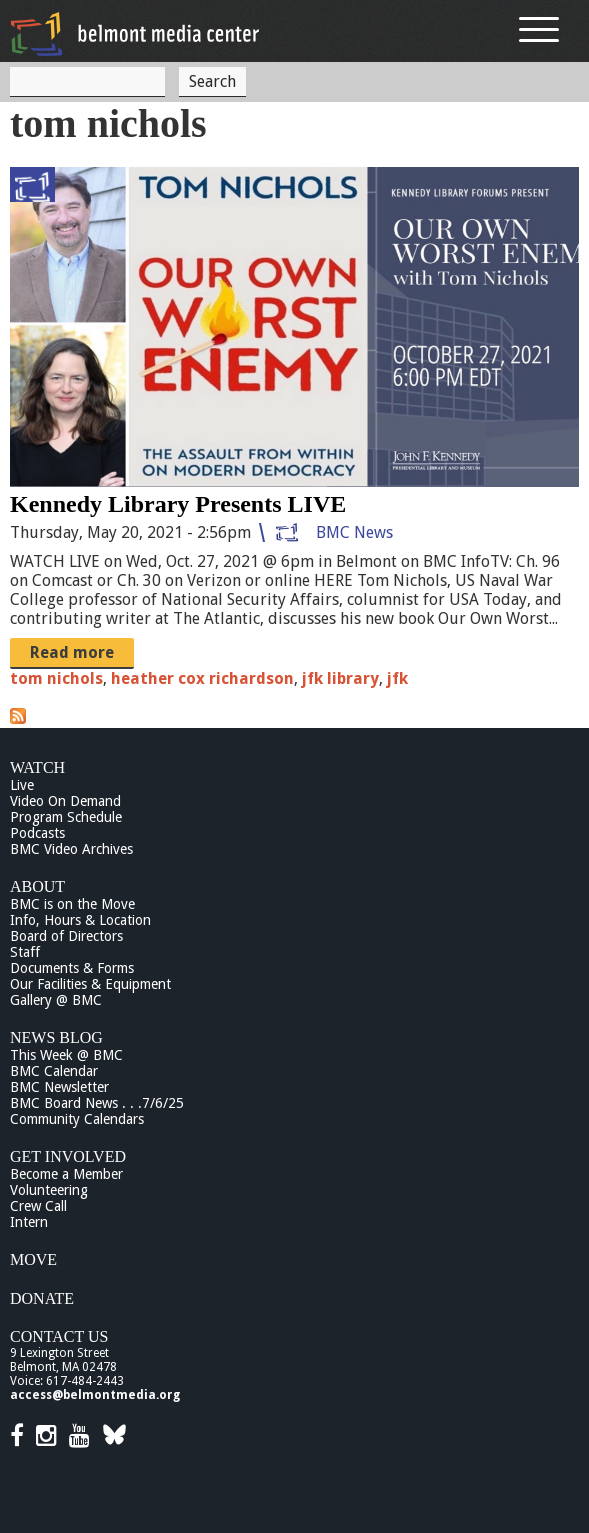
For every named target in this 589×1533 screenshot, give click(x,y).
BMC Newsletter (59, 1087)
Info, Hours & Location (80, 920)
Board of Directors (66, 936)
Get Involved (68, 1156)
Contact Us (59, 1336)
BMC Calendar (54, 1071)
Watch (37, 767)
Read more (72, 652)
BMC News (354, 532)
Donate (42, 1298)
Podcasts (37, 833)
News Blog (56, 1037)
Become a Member (66, 1174)
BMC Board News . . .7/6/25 (97, 1103)
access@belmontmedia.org (95, 1395)
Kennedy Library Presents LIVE (178, 504)
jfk (397, 678)
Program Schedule (66, 817)
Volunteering (49, 1190)
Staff (25, 952)
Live (22, 785)
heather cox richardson (202, 678)
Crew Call (38, 1206)
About (37, 886)
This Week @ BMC (66, 1055)
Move (33, 1259)
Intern (29, 1222)
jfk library (340, 678)
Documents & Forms (72, 968)
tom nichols (56, 678)
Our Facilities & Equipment (90, 984)
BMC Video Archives (71, 849)
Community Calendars (77, 1119)
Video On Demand (65, 801)
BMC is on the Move (72, 904)
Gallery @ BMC (56, 1000)
